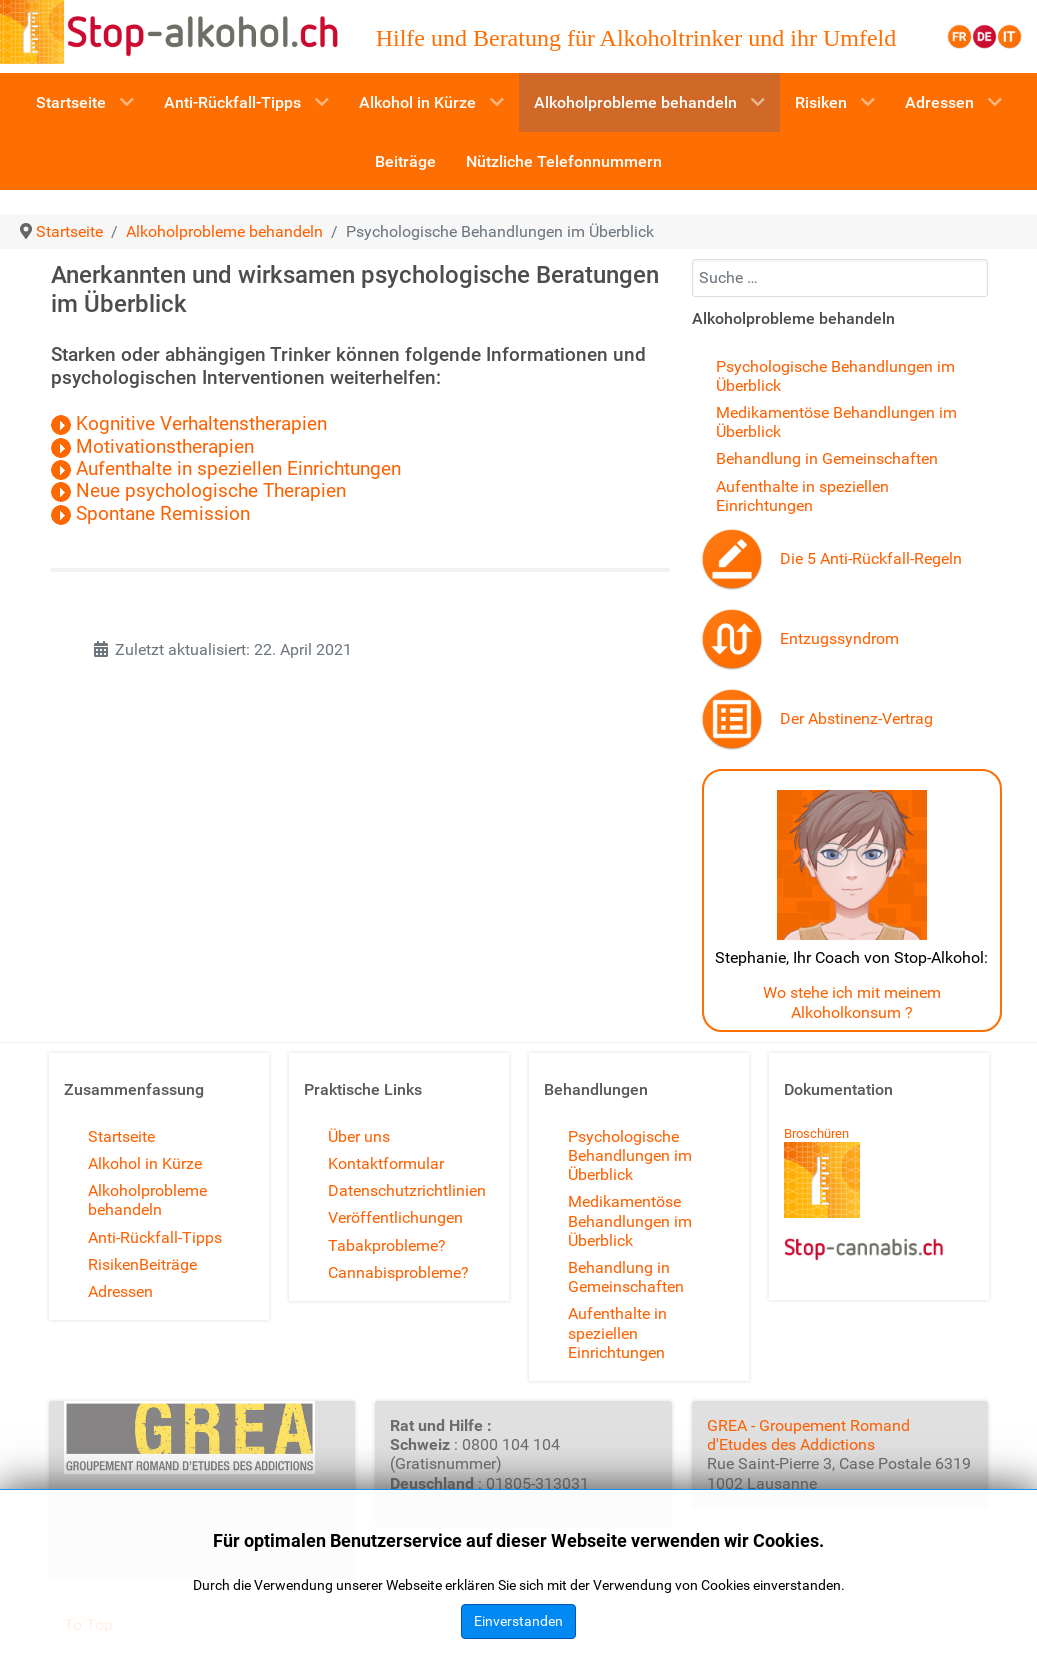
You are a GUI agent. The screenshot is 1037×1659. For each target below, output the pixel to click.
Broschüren (816, 1133)
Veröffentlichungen (395, 1217)
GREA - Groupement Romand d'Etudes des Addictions (808, 1435)
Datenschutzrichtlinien (407, 1190)
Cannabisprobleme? (398, 1272)
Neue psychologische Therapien (201, 491)
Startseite (121, 1136)
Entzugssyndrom (839, 638)
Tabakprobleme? (387, 1245)
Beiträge (168, 1264)
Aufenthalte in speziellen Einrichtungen (226, 469)
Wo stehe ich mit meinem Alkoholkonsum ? (852, 1002)
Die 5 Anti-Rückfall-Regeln (871, 558)
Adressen (120, 1291)
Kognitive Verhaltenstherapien (189, 424)
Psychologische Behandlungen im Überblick (630, 1155)
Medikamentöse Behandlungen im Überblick (630, 1220)
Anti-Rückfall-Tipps (155, 1237)
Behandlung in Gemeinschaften (827, 458)
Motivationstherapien (152, 447)
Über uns (359, 1136)
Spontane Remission (163, 514)
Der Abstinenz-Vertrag (856, 718)
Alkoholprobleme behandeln (147, 1200)
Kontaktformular (386, 1163)
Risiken (113, 1264)
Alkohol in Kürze (145, 1163)
